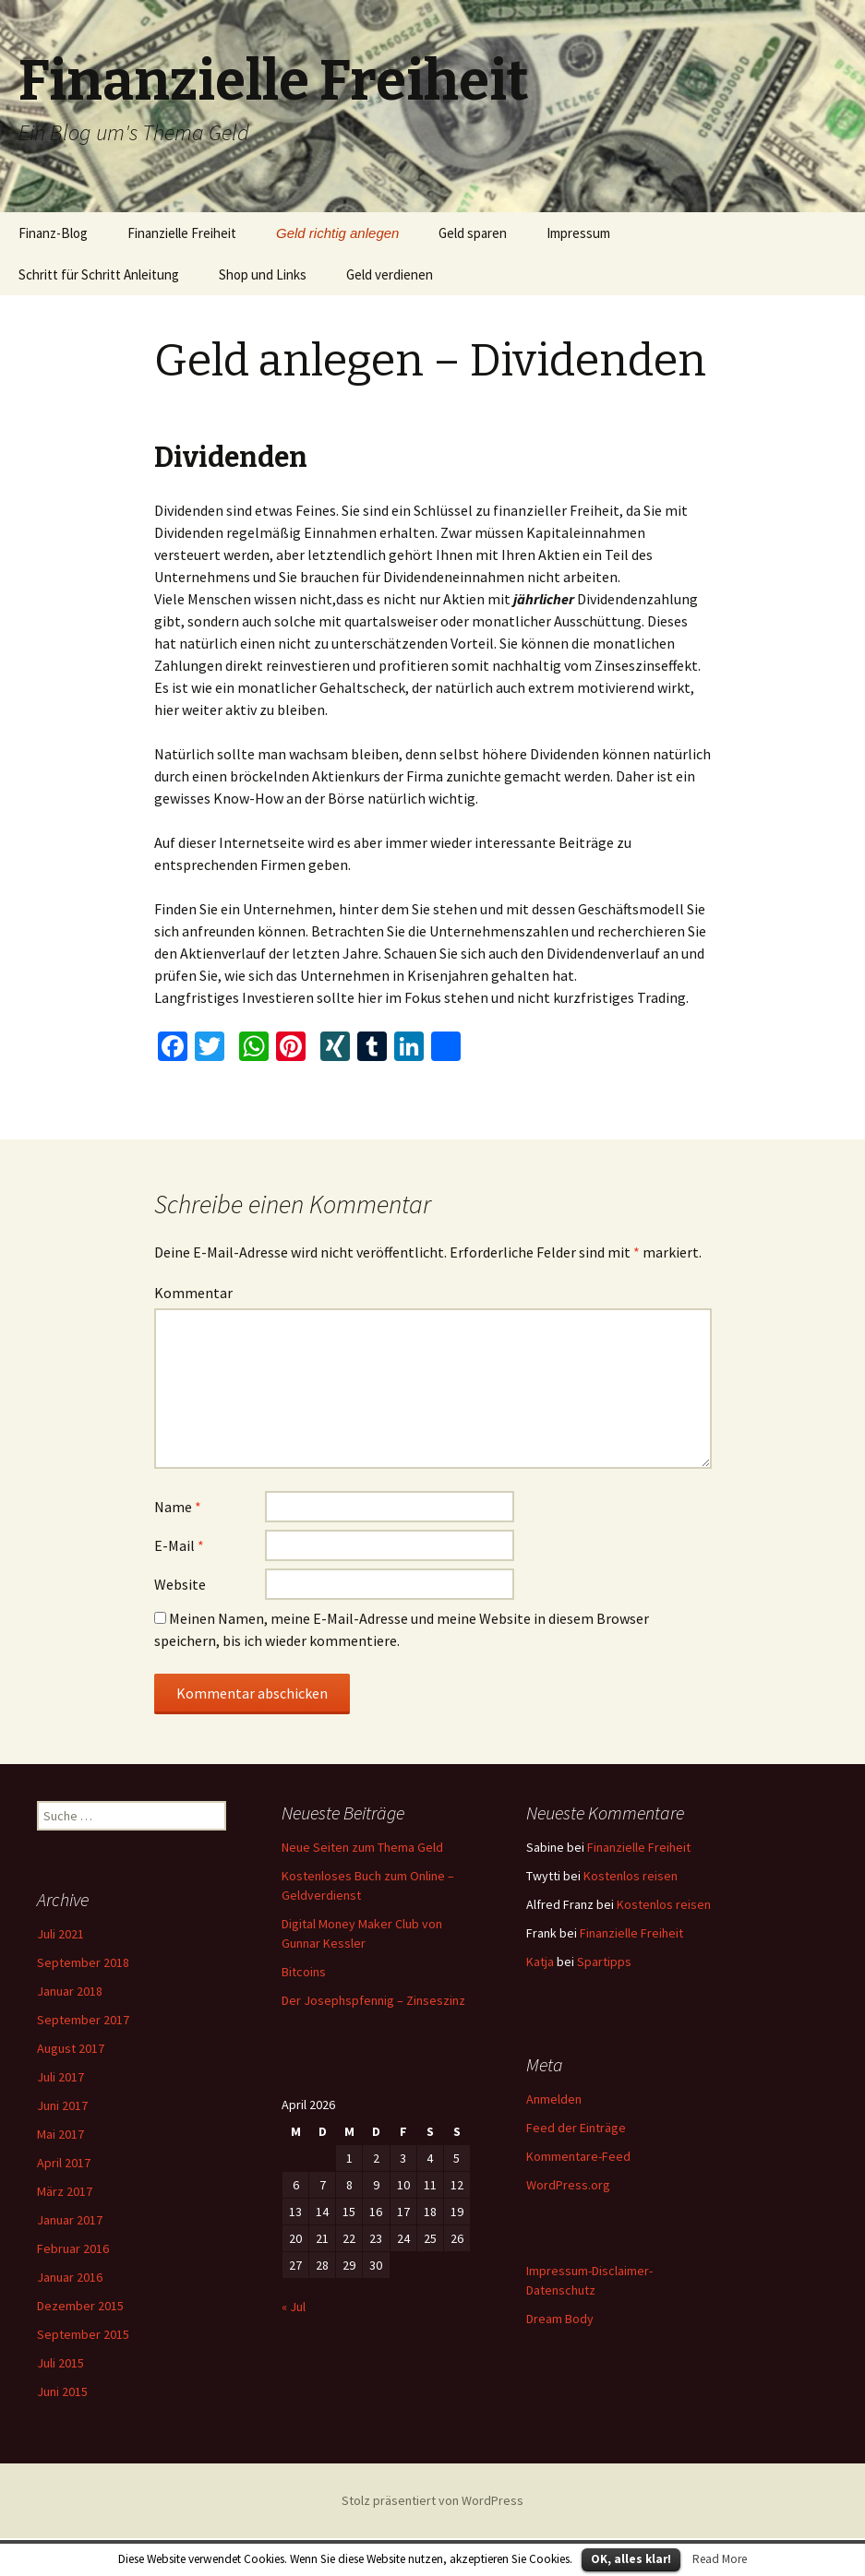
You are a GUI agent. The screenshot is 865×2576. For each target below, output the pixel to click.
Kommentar (193, 1292)
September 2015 (83, 2334)
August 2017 (70, 2048)
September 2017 (83, 2019)
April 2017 (63, 2162)
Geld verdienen (389, 274)
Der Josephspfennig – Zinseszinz (373, 2000)
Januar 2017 (69, 2220)
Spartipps (604, 1961)
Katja (540, 1961)
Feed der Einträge (576, 2127)
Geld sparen (473, 233)
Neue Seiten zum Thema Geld (362, 1847)
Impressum (578, 233)
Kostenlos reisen (630, 1875)
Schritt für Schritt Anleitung (98, 274)
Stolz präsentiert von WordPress (432, 2500)
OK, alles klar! (631, 2559)
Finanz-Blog (53, 233)
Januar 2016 (69, 2277)
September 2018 (83, 1962)
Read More (719, 2559)
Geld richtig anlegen (337, 233)
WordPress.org (568, 2184)
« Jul (294, 2306)
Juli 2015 (60, 2363)
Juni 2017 (62, 2105)
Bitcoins (304, 1971)
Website (180, 1584)
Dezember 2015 (80, 2305)
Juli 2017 (60, 2077)
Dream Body (560, 2318)
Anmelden (554, 2099)
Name (177, 1506)
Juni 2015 (62, 2391)
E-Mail (179, 1545)
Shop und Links (262, 274)
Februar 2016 (73, 2248)
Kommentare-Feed (578, 2156)
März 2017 (64, 2191)
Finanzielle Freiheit (181, 233)
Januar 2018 (69, 1991)
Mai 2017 (60, 2134)
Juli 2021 (60, 1934)
